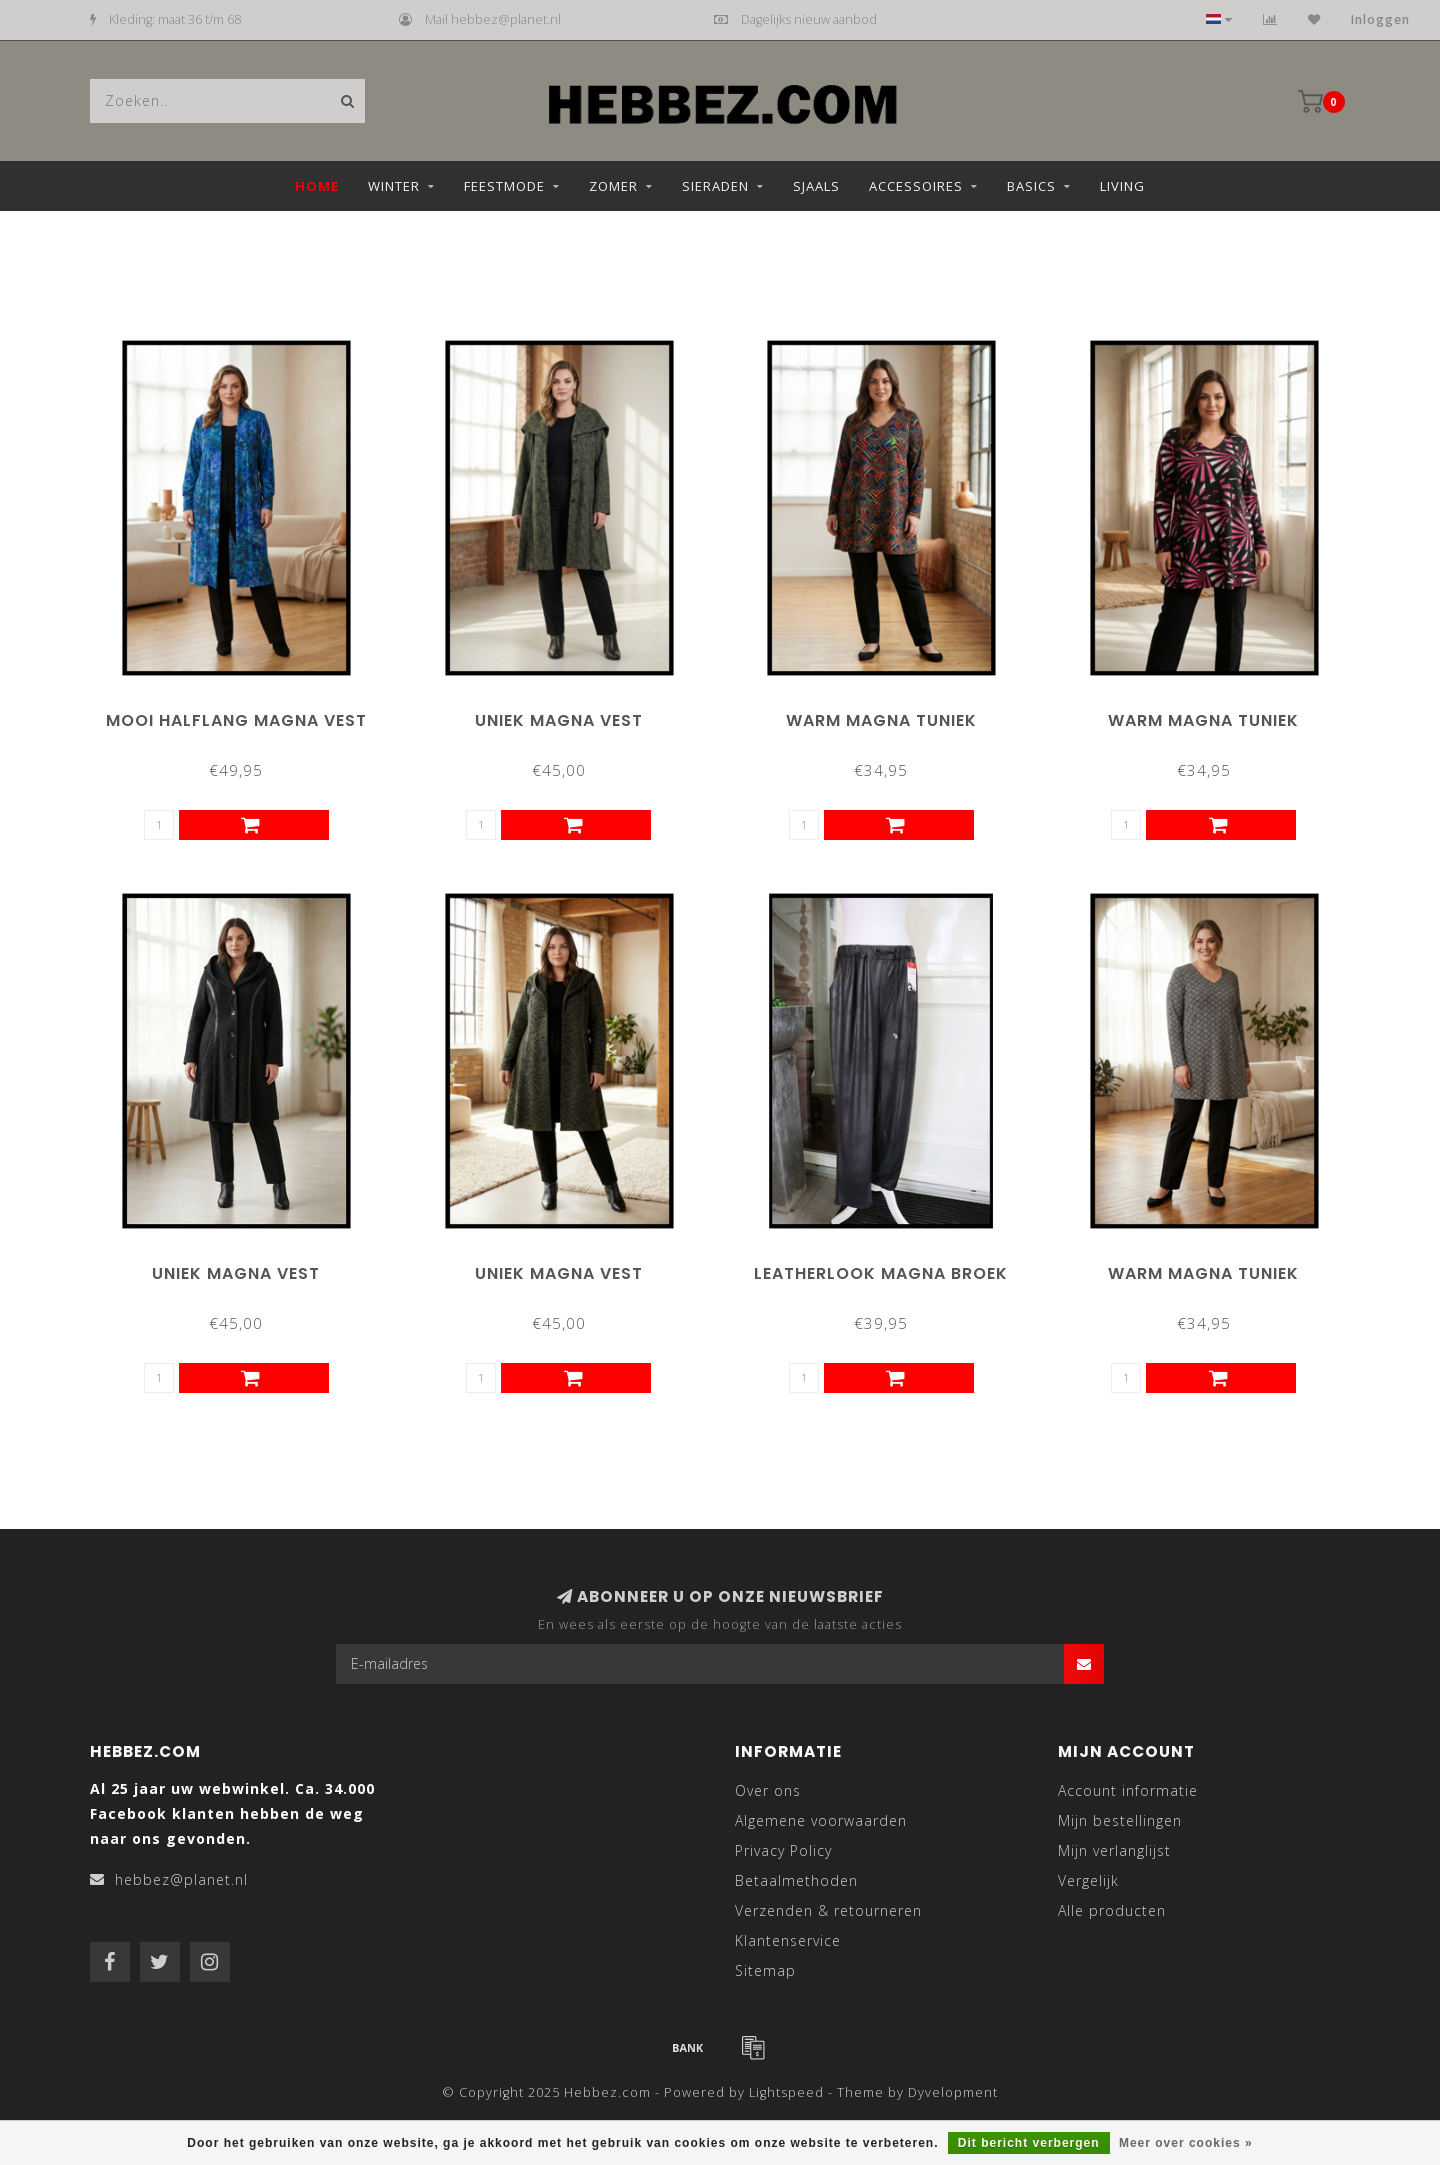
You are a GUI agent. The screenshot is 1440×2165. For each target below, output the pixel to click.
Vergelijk (1088, 1880)
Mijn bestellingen (1120, 1820)
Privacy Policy (783, 1850)
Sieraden (715, 186)
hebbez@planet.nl (181, 1879)
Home (317, 186)
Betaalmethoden (796, 1880)
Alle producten (1112, 1910)
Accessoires (916, 186)
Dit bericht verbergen (1029, 2143)
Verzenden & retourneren (828, 1910)
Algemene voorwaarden (821, 1820)
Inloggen (1380, 19)
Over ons (768, 1790)
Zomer (613, 186)
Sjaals (816, 186)
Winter (394, 186)
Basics (1031, 186)
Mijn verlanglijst (1114, 1850)
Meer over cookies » (1186, 2143)
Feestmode (504, 186)
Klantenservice (788, 1940)
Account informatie (1128, 1790)
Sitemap (765, 1970)
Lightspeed (786, 2092)
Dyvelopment (953, 2092)
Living (1122, 186)
